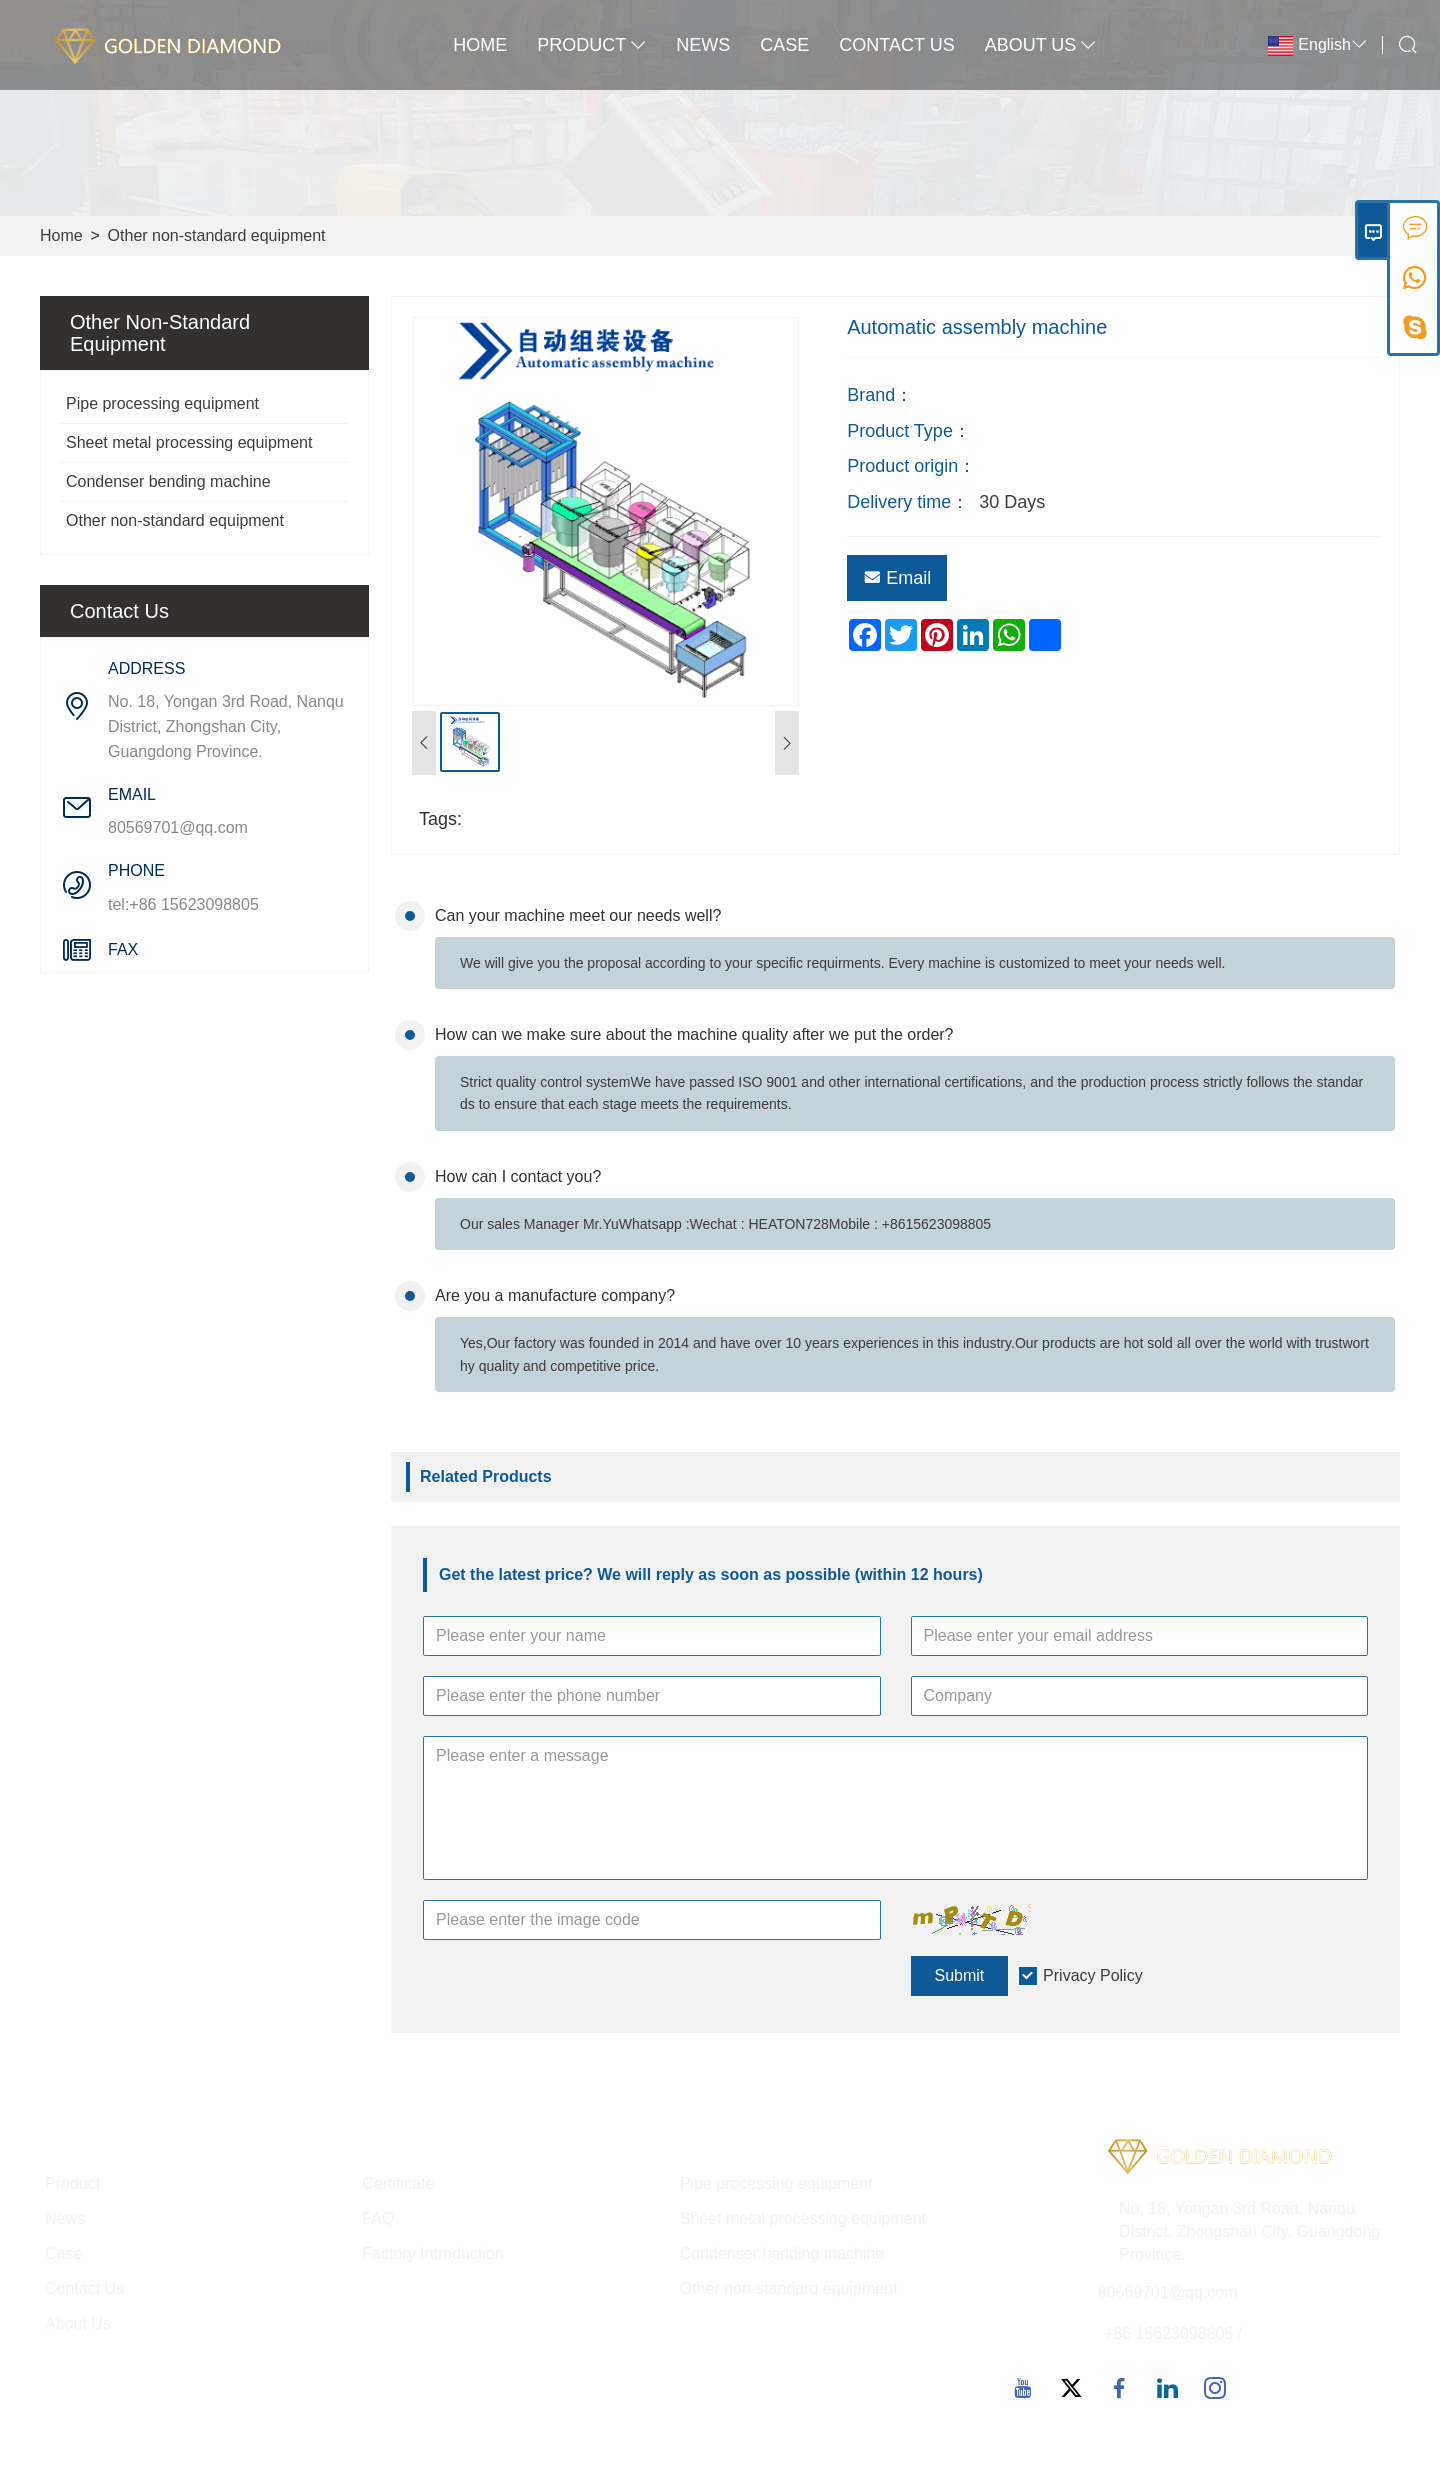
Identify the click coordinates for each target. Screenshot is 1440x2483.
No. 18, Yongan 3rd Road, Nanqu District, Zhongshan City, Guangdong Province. (226, 726)
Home (480, 45)
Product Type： (909, 431)
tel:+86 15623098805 (183, 904)
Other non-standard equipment (217, 235)
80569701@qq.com (178, 827)
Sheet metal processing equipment (189, 442)
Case (784, 45)
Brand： (880, 395)
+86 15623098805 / (1173, 2333)
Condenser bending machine (168, 481)
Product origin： (911, 466)
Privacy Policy (1093, 1975)
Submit (960, 1975)
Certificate (398, 2183)
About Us (1041, 45)
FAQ (378, 2218)
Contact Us (896, 45)
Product (591, 45)
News (703, 45)
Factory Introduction (432, 2253)
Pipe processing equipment (162, 403)
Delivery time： (908, 502)
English (1324, 44)
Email (897, 578)
